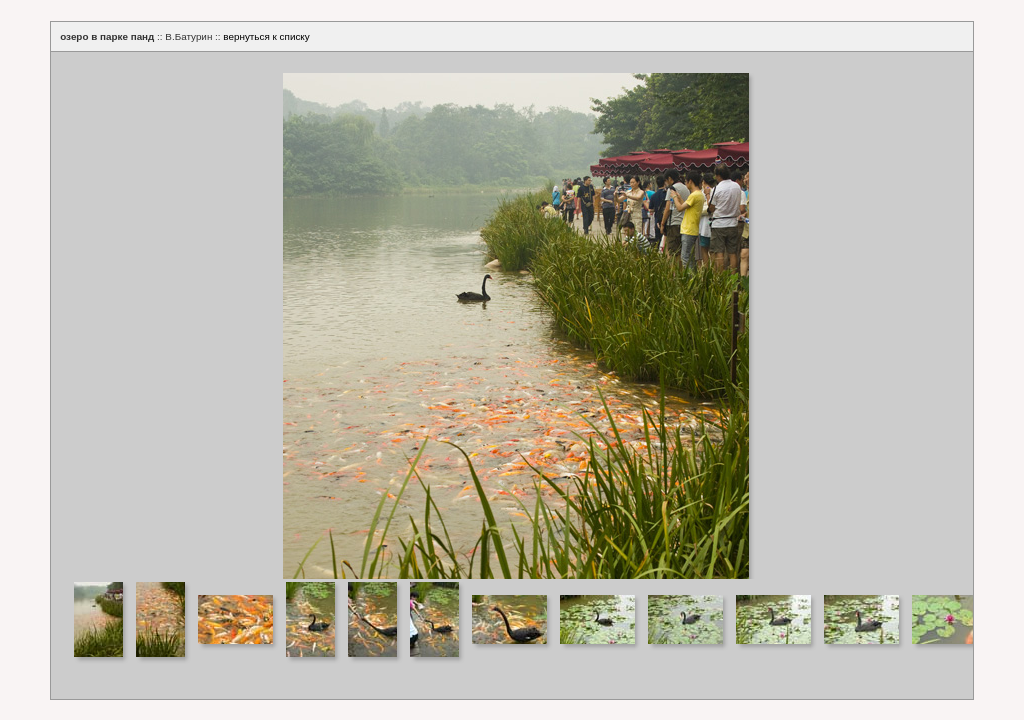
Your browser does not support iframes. (512, 315)
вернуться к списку (266, 36)
